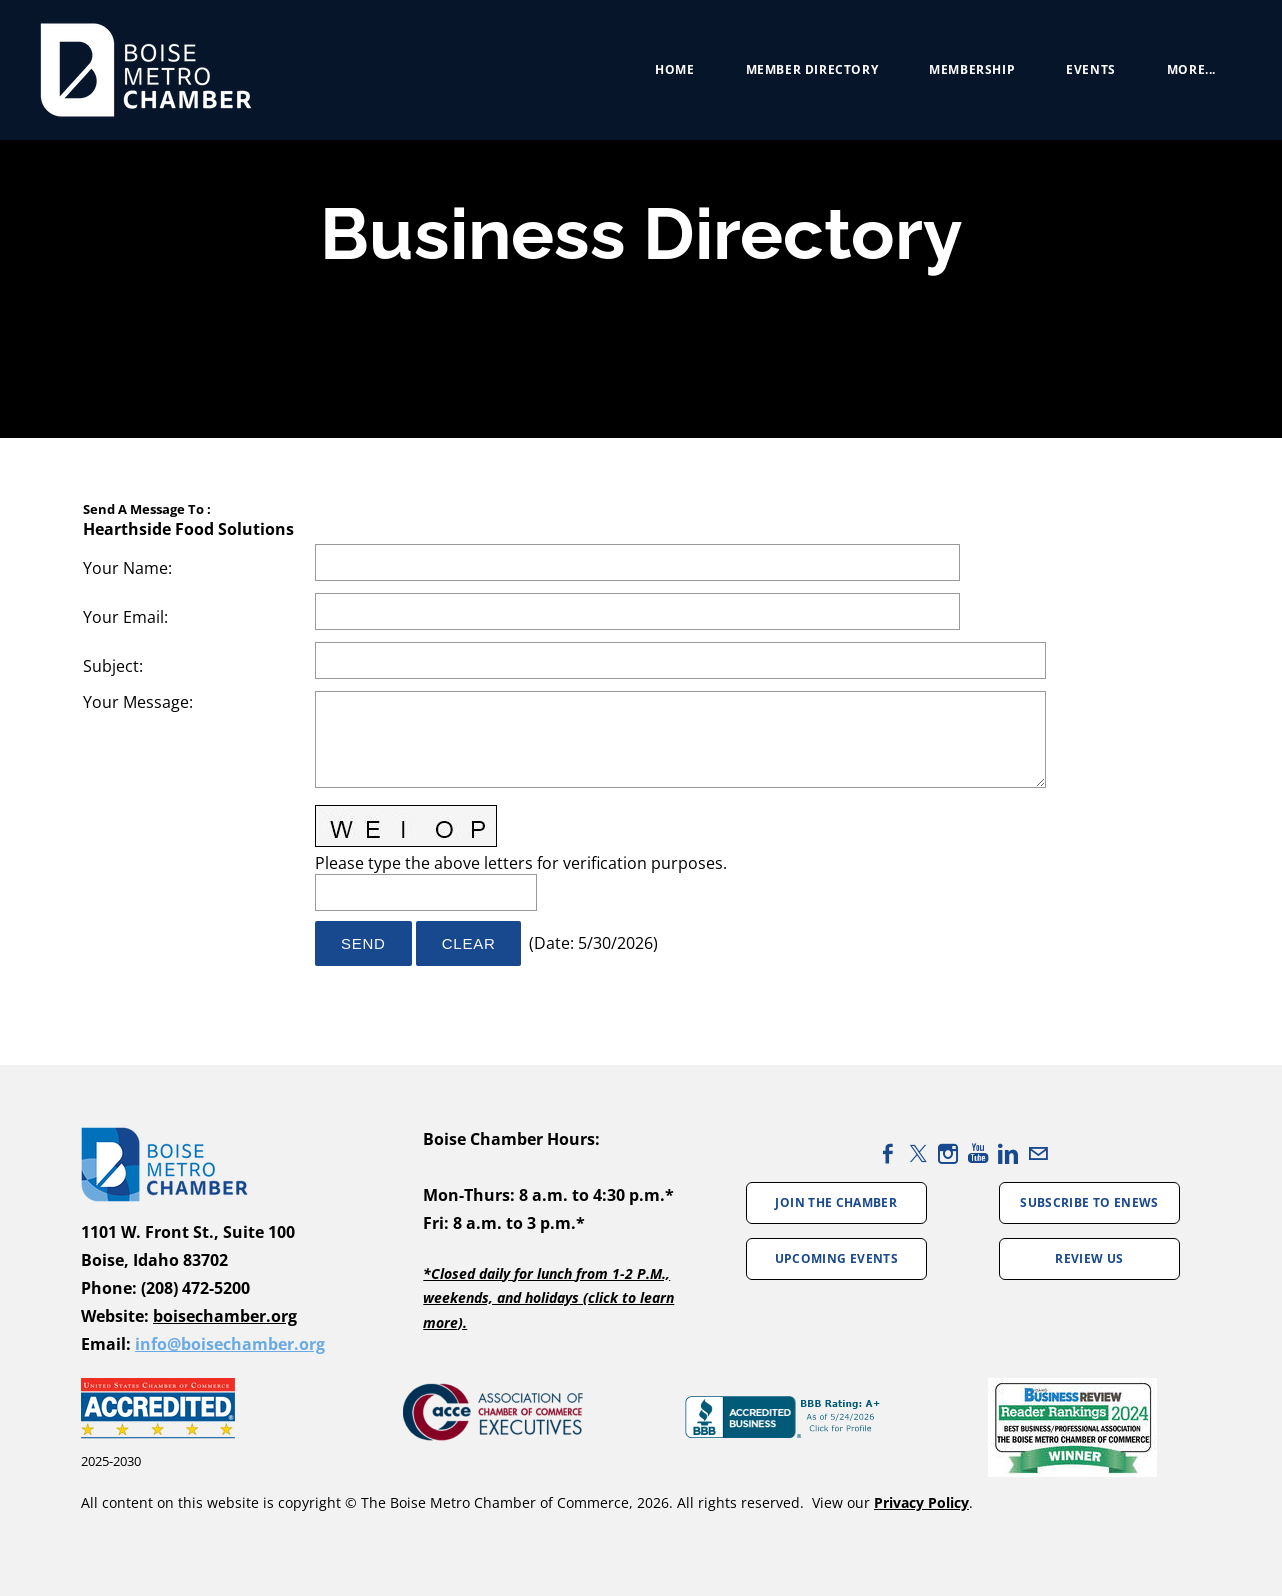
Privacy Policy (921, 1502)
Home (674, 69)
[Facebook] (888, 1153)
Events (1091, 69)
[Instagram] (948, 1153)
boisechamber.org (225, 1316)
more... (1191, 69)
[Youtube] (978, 1153)
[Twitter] (918, 1153)
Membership (972, 69)
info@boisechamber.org (230, 1344)
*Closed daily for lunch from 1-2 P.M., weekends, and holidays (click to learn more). (548, 1298)
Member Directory (812, 69)
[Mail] (1038, 1153)
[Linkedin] (1008, 1153)
